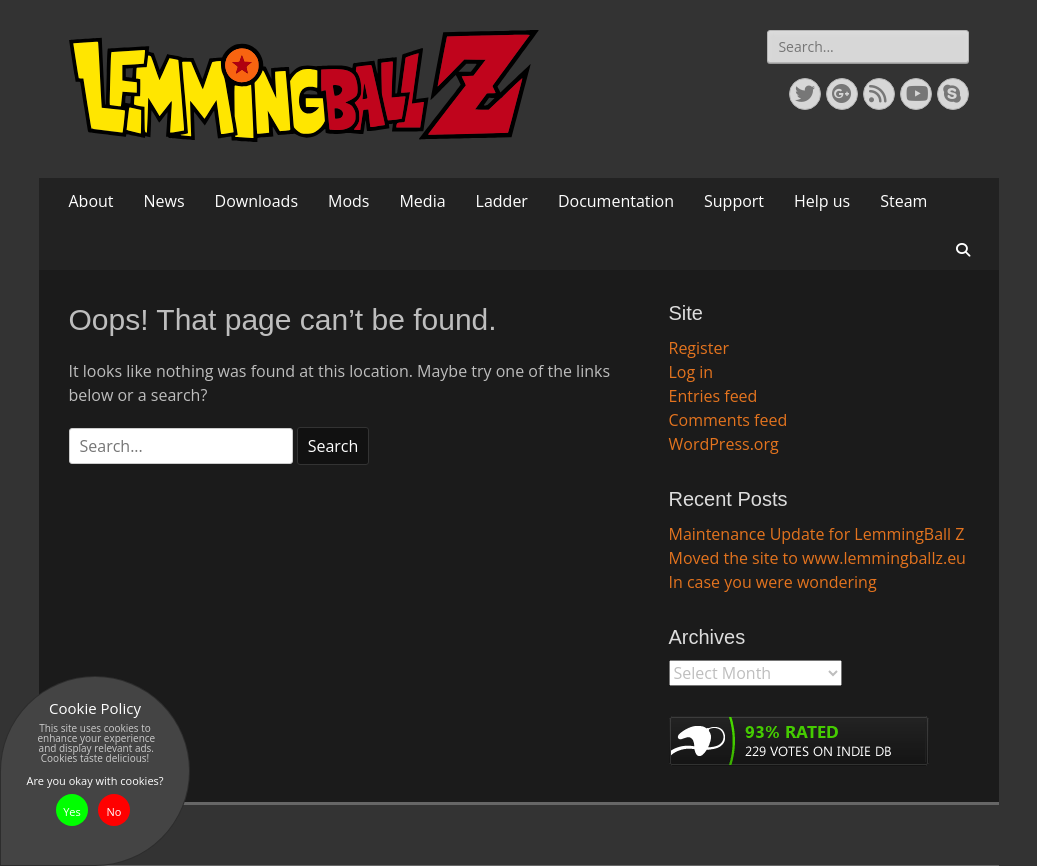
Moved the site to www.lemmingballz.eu (817, 558)
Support (734, 201)
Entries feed (713, 396)
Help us (822, 201)
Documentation (616, 201)
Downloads (256, 201)
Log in (691, 372)
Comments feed (728, 420)
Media (422, 201)
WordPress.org (724, 444)
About (91, 201)
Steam (903, 201)
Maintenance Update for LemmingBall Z (817, 534)
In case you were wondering (773, 582)
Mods (348, 201)
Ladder (502, 201)
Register (699, 348)
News (164, 201)
